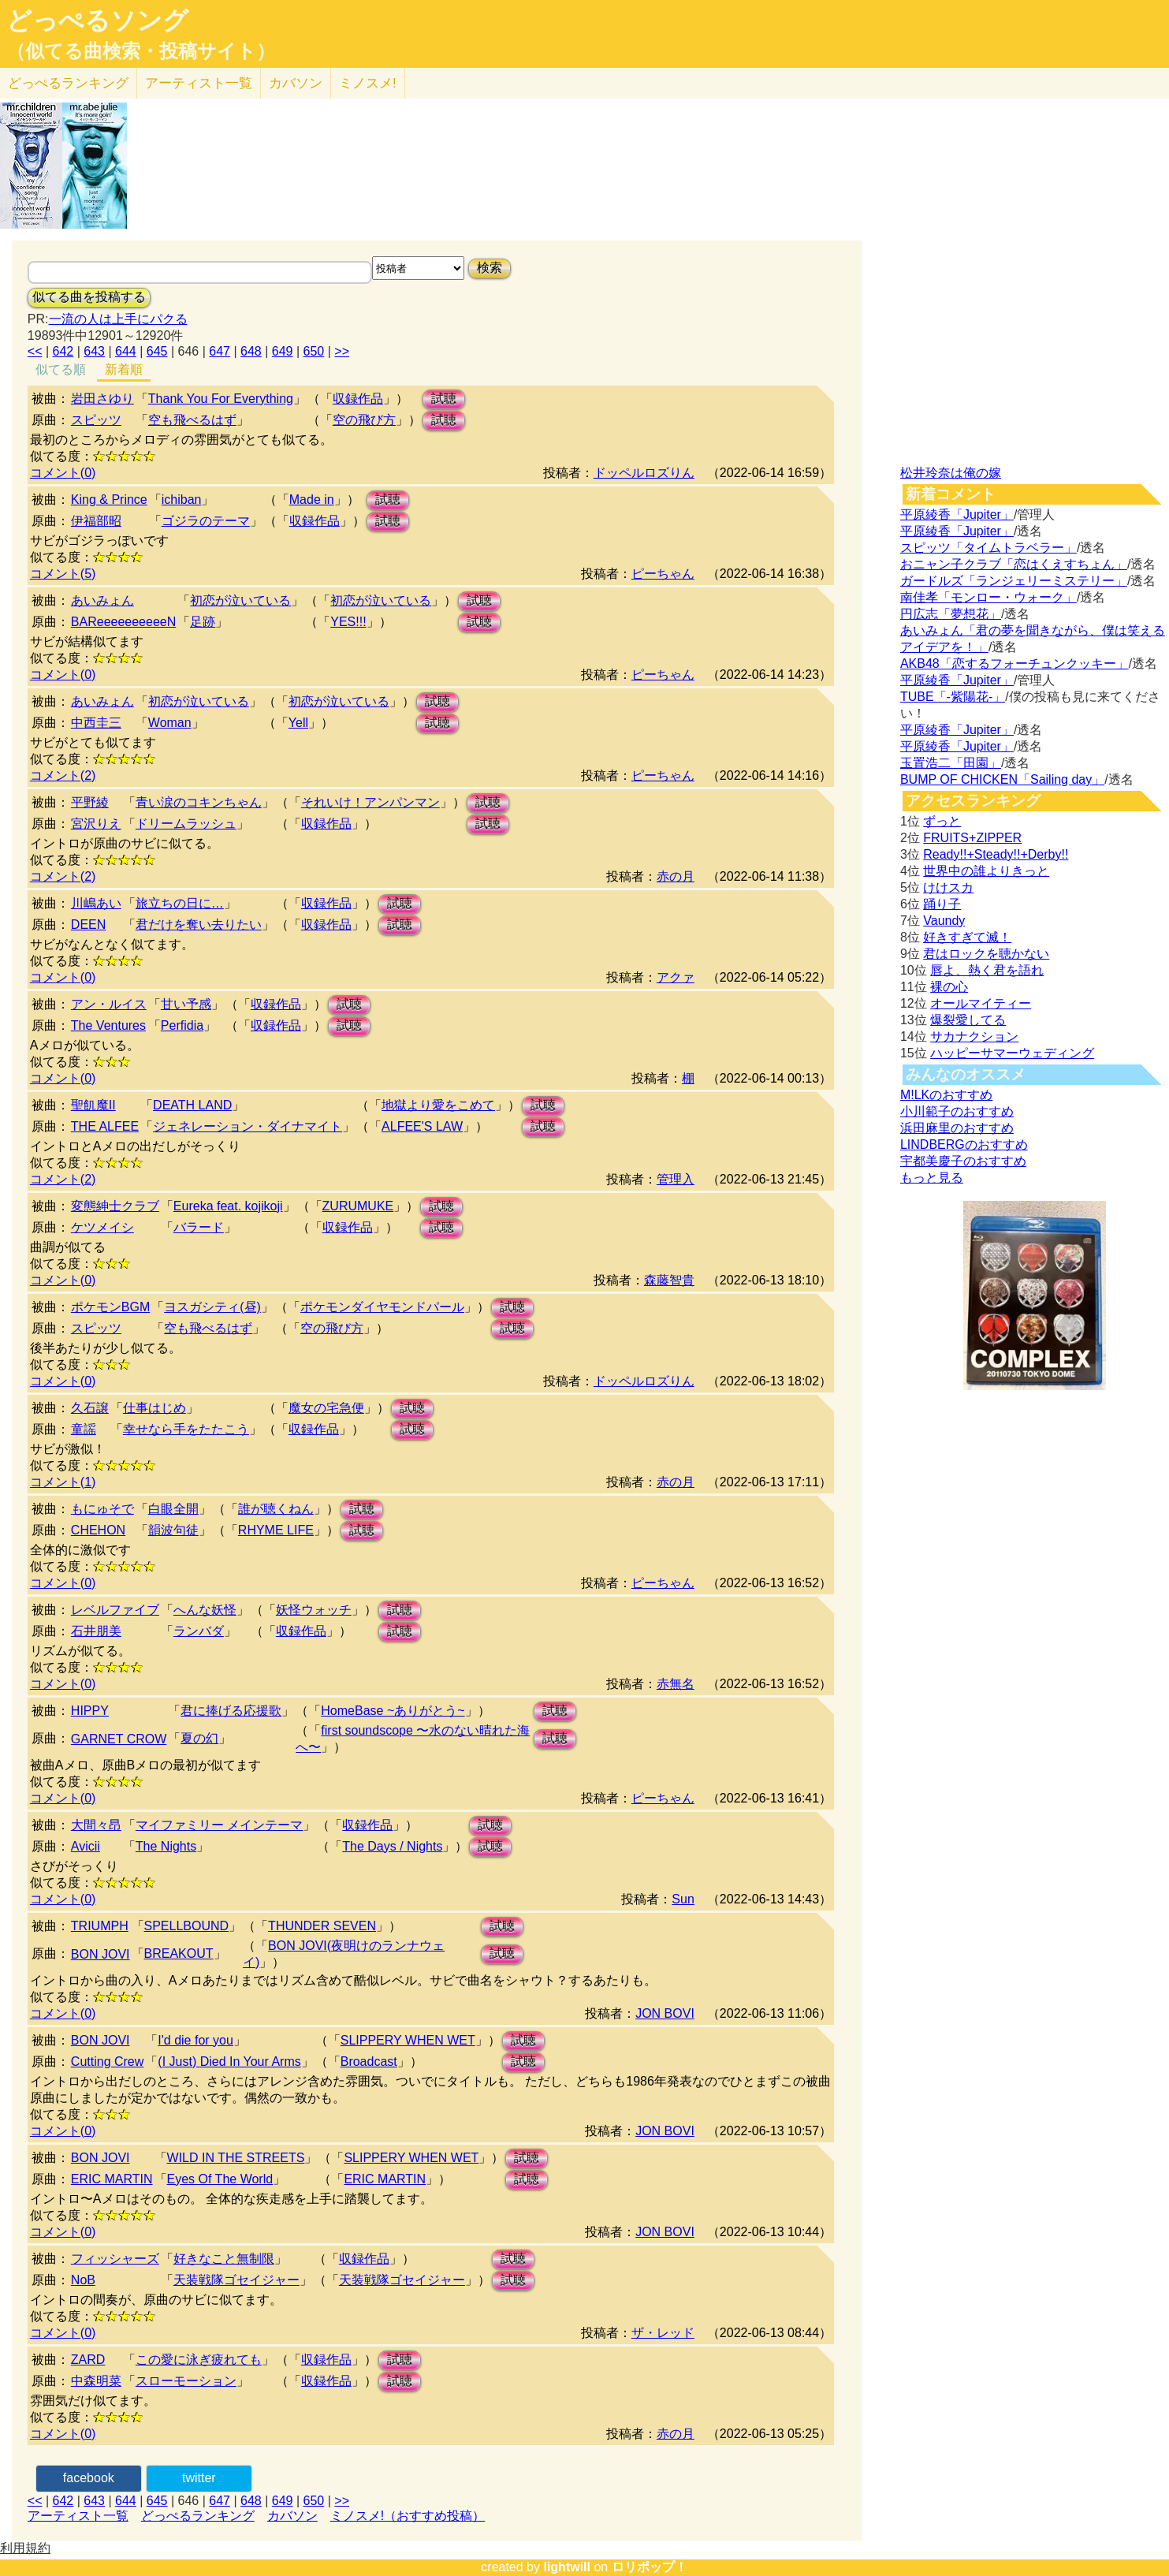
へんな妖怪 (204, 1609)
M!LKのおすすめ (946, 1095)
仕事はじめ (154, 1408)
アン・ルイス (109, 1004)
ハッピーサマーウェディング (1012, 1053)
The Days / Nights (392, 1846)
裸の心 (949, 986)
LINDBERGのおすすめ (964, 1144)
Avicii (85, 1846)
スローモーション (186, 2381)
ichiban (182, 499)
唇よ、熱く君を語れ (987, 970)
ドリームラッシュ (186, 823)
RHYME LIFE (276, 1530)
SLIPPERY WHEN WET (408, 2040)
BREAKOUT (179, 1953)
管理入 (675, 1179)
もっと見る (931, 1177)
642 (63, 351)
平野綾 (90, 802)
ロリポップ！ (649, 2567)
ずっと (942, 821)
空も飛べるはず (192, 420)
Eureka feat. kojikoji (228, 1206)
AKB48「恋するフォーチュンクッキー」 (1014, 663)
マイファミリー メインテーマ (219, 1825)
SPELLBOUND (186, 1926)
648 (251, 351)
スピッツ (96, 420)
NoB (83, 2280)
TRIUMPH (99, 1926)
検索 (489, 267)
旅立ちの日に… (180, 903)
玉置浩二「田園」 (950, 763)
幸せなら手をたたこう (186, 1429)
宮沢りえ (96, 823)
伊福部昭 (96, 521)
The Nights (166, 1846)
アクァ (675, 977)
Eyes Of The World (220, 2179)
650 (314, 351)
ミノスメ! (367, 83)
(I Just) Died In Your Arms (229, 2061)
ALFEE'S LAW (422, 1126)
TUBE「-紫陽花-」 (952, 696)
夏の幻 (199, 1738)
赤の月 (675, 876)
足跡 (202, 621)
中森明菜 (96, 2381)
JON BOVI (664, 2013)
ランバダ (198, 1631)
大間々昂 (96, 1825)
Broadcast (369, 2061)
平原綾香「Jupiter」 (957, 514)
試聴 (443, 398)
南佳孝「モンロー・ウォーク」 (988, 597)
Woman (170, 722)
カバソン (295, 83)
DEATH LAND (192, 1105)
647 (219, 351)
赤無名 (675, 1684)
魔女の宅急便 (326, 1408)
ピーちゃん (662, 573)
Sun (683, 1899)
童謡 (83, 1429)
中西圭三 (96, 722)
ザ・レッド (662, 2332)
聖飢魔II (93, 1105)
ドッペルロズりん (644, 472)
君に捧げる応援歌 (231, 1710)
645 (157, 351)
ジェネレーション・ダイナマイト (247, 1126)
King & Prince (109, 499)
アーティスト (198, 83)
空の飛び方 (364, 420)
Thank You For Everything (220, 398)
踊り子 (942, 904)
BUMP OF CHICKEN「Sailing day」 (1002, 779)
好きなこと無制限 (223, 2258)
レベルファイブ (115, 1609)
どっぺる (68, 83)
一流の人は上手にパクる (118, 319)
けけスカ (948, 887)
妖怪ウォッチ (314, 1609)
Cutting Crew (107, 2061)
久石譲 (90, 1408)
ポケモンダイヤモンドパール (382, 1307)
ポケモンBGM (110, 1307)
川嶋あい (96, 903)
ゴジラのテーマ (206, 521)
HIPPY (90, 1710)
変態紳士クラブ (115, 1206)
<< (35, 351)
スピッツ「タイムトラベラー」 (988, 547)
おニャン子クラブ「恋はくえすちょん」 (1013, 564)
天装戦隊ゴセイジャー (236, 2280)
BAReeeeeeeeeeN (123, 621)
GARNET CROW (118, 1739)
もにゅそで (102, 1508)
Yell (298, 722)
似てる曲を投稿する (89, 297)
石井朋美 (96, 1631)
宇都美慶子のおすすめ (963, 1161)
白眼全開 (173, 1508)
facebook (88, 2478)
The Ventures (108, 1025)
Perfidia (182, 1025)
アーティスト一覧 (78, 2515)
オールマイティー (980, 1003)
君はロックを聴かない (986, 953)
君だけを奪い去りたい (199, 924)
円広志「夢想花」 (950, 614)
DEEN (88, 924)
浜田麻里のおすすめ (957, 1128)
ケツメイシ (102, 1227)
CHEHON (98, 1530)
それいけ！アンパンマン (370, 802)
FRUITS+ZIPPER (972, 837)
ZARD (88, 2359)
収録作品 (358, 398)
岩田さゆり (102, 398)
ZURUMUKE (358, 1206)
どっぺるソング (97, 20)
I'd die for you (195, 2040)
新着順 (124, 369)
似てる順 (60, 369)
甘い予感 (186, 1004)
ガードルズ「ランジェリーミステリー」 (1013, 580)
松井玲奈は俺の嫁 (950, 472)
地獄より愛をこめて (438, 1105)
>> (341, 351)
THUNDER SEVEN (322, 1926)
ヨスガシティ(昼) (212, 1307)
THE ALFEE (105, 1126)
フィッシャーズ (115, 2258)
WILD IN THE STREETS (236, 2157)
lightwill (566, 2567)
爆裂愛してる (968, 1020)
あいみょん (102, 600)
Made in (311, 499)
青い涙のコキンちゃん (199, 802)
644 (125, 351)
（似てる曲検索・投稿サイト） (140, 51)
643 (94, 351)
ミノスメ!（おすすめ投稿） (407, 2515)
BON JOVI (100, 1954)
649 (282, 351)
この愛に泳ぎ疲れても (199, 2359)
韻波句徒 (173, 1530)
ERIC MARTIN (112, 2179)
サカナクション (974, 1036)
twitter (199, 2478)
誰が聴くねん (276, 1508)
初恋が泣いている (240, 600)
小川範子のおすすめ (957, 1111)
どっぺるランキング (198, 2515)
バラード (198, 1227)
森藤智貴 (669, 1280)
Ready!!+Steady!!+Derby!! (995, 854)
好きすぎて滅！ (967, 937)
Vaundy (944, 920)
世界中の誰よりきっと (986, 871)
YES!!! (348, 621)
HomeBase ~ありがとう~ (392, 1710)
